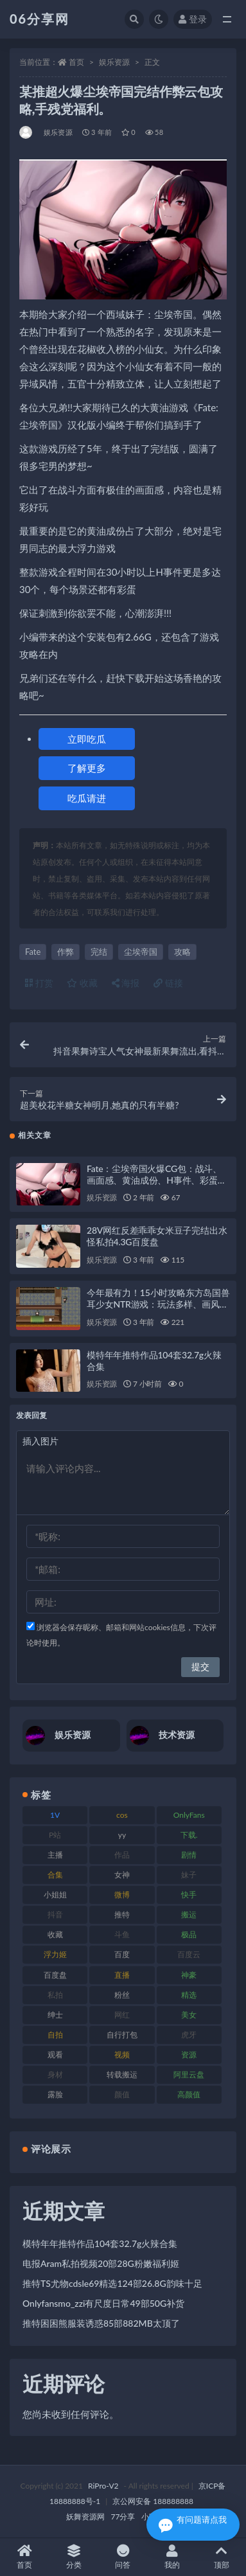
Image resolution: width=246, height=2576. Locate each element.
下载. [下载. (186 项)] (189, 1835)
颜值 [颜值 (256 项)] (122, 2094)
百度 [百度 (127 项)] (122, 1954)
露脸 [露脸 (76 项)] (55, 2094)
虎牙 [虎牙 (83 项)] (189, 2034)
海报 (126, 982)
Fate (32, 951)
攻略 (182, 951)
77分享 (123, 2516)
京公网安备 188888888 (152, 2501)
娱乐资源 (114, 62)
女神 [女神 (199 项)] (122, 1874)
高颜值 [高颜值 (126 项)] (188, 2094)
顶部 (221, 2557)
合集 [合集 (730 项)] (55, 1874)
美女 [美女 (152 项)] (189, 2015)
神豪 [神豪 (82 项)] (189, 1975)
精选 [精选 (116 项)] (189, 1995)
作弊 (65, 951)
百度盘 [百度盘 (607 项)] (55, 1975)
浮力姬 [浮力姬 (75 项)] (55, 1954)
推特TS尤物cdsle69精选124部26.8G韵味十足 (112, 2283)
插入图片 (40, 1440)
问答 (123, 2557)
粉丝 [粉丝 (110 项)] (122, 1995)
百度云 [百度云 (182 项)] (188, 1954)
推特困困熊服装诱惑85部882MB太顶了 (101, 2323)
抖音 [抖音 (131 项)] (55, 1914)
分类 (74, 2557)
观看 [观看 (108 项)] (55, 2054)
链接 (168, 982)
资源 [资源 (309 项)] (189, 2054)
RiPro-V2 (103, 2486)
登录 (193, 18)
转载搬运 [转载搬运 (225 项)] (122, 2074)
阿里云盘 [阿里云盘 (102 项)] (188, 2074)
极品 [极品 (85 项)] (189, 1934)
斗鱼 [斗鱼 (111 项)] (122, 1934)
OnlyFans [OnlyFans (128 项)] (189, 1815)
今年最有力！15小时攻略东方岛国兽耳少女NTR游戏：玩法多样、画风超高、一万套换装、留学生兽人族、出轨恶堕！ (158, 1310)
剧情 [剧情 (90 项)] (189, 1855)
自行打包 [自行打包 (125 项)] (122, 2034)
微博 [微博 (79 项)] (122, 1894)
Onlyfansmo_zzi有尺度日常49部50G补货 (103, 2303)
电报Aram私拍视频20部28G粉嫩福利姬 (100, 2263)
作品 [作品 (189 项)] (122, 1855)
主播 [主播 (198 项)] (55, 1855)
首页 (76, 62)
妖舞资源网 (85, 2516)
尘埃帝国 (140, 951)
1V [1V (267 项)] (55, 1815)
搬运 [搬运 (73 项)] (189, 1914)
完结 (99, 951)
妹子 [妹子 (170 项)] (189, 1874)
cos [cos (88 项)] (122, 1815)
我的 (172, 2557)
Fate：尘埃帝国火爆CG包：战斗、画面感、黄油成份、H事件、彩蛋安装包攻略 (157, 1180)
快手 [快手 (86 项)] (189, 1894)
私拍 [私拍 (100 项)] (55, 1995)
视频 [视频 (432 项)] (122, 2054)
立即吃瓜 (86, 739)
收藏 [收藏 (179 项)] (55, 1934)
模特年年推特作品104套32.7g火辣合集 (99, 2243)
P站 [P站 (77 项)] (55, 1835)
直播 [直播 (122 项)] (122, 1975)
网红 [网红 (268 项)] (122, 2015)
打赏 (39, 982)
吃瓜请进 (86, 798)
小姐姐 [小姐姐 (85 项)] (55, 1894)
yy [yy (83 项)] (122, 1835)
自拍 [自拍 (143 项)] (55, 2034)
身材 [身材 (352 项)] (55, 2074)
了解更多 (86, 768)
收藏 (82, 982)
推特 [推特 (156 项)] (122, 1914)
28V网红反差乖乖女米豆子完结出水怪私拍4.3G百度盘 (157, 1236)
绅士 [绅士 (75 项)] (55, 2015)
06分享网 (39, 18)
